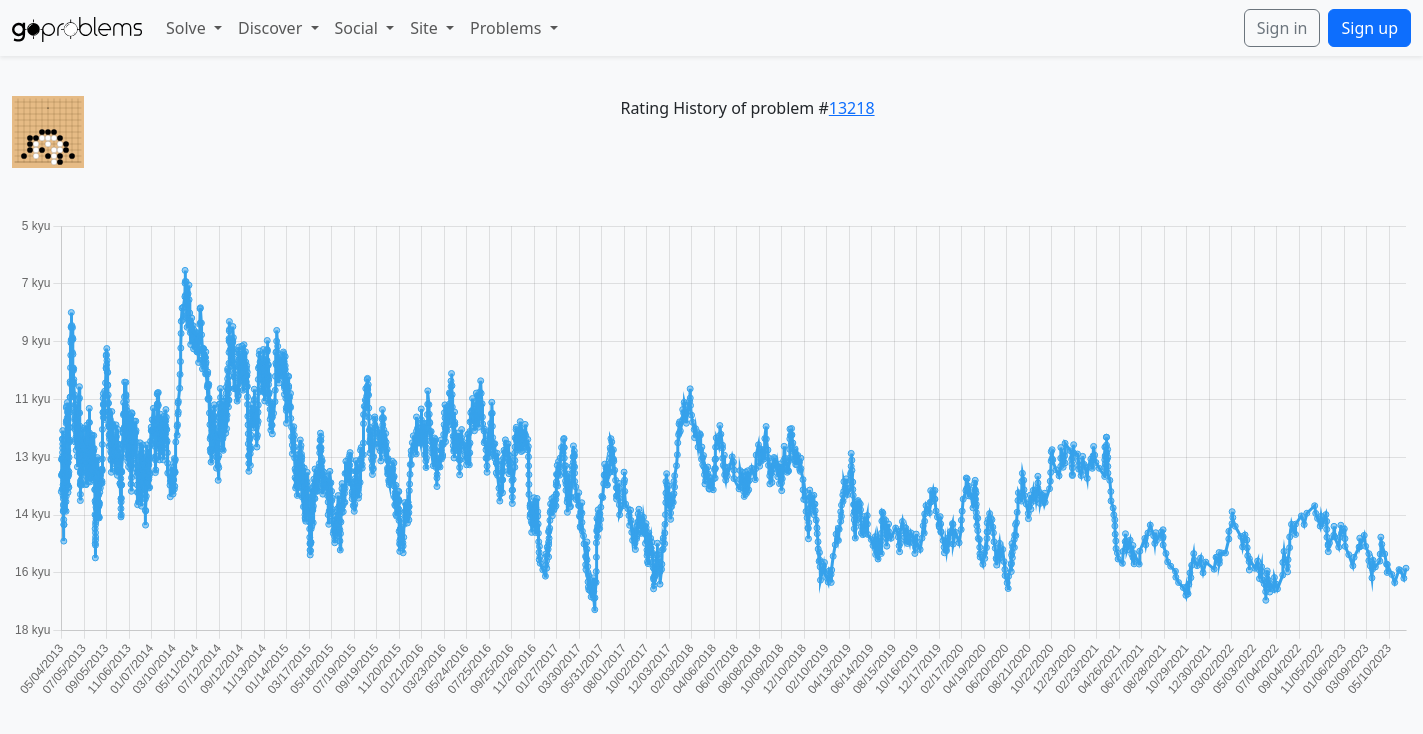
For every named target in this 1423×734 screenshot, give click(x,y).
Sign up (1369, 28)
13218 (852, 108)
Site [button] (426, 28)
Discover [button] (272, 28)
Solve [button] (188, 28)
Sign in (1282, 28)
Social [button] (359, 28)
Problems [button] (507, 28)
